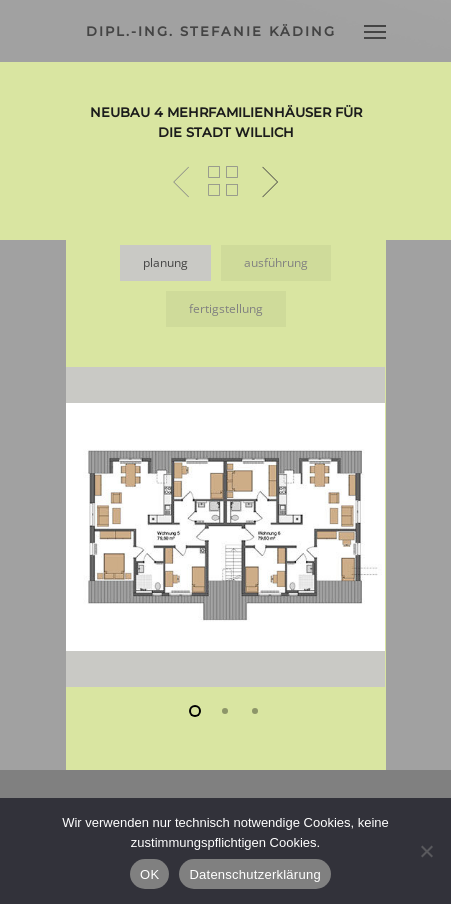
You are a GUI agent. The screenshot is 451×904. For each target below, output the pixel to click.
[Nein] (426, 851)
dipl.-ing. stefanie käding (211, 31)
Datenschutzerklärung (254, 874)
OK (149, 874)
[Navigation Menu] (375, 31)
